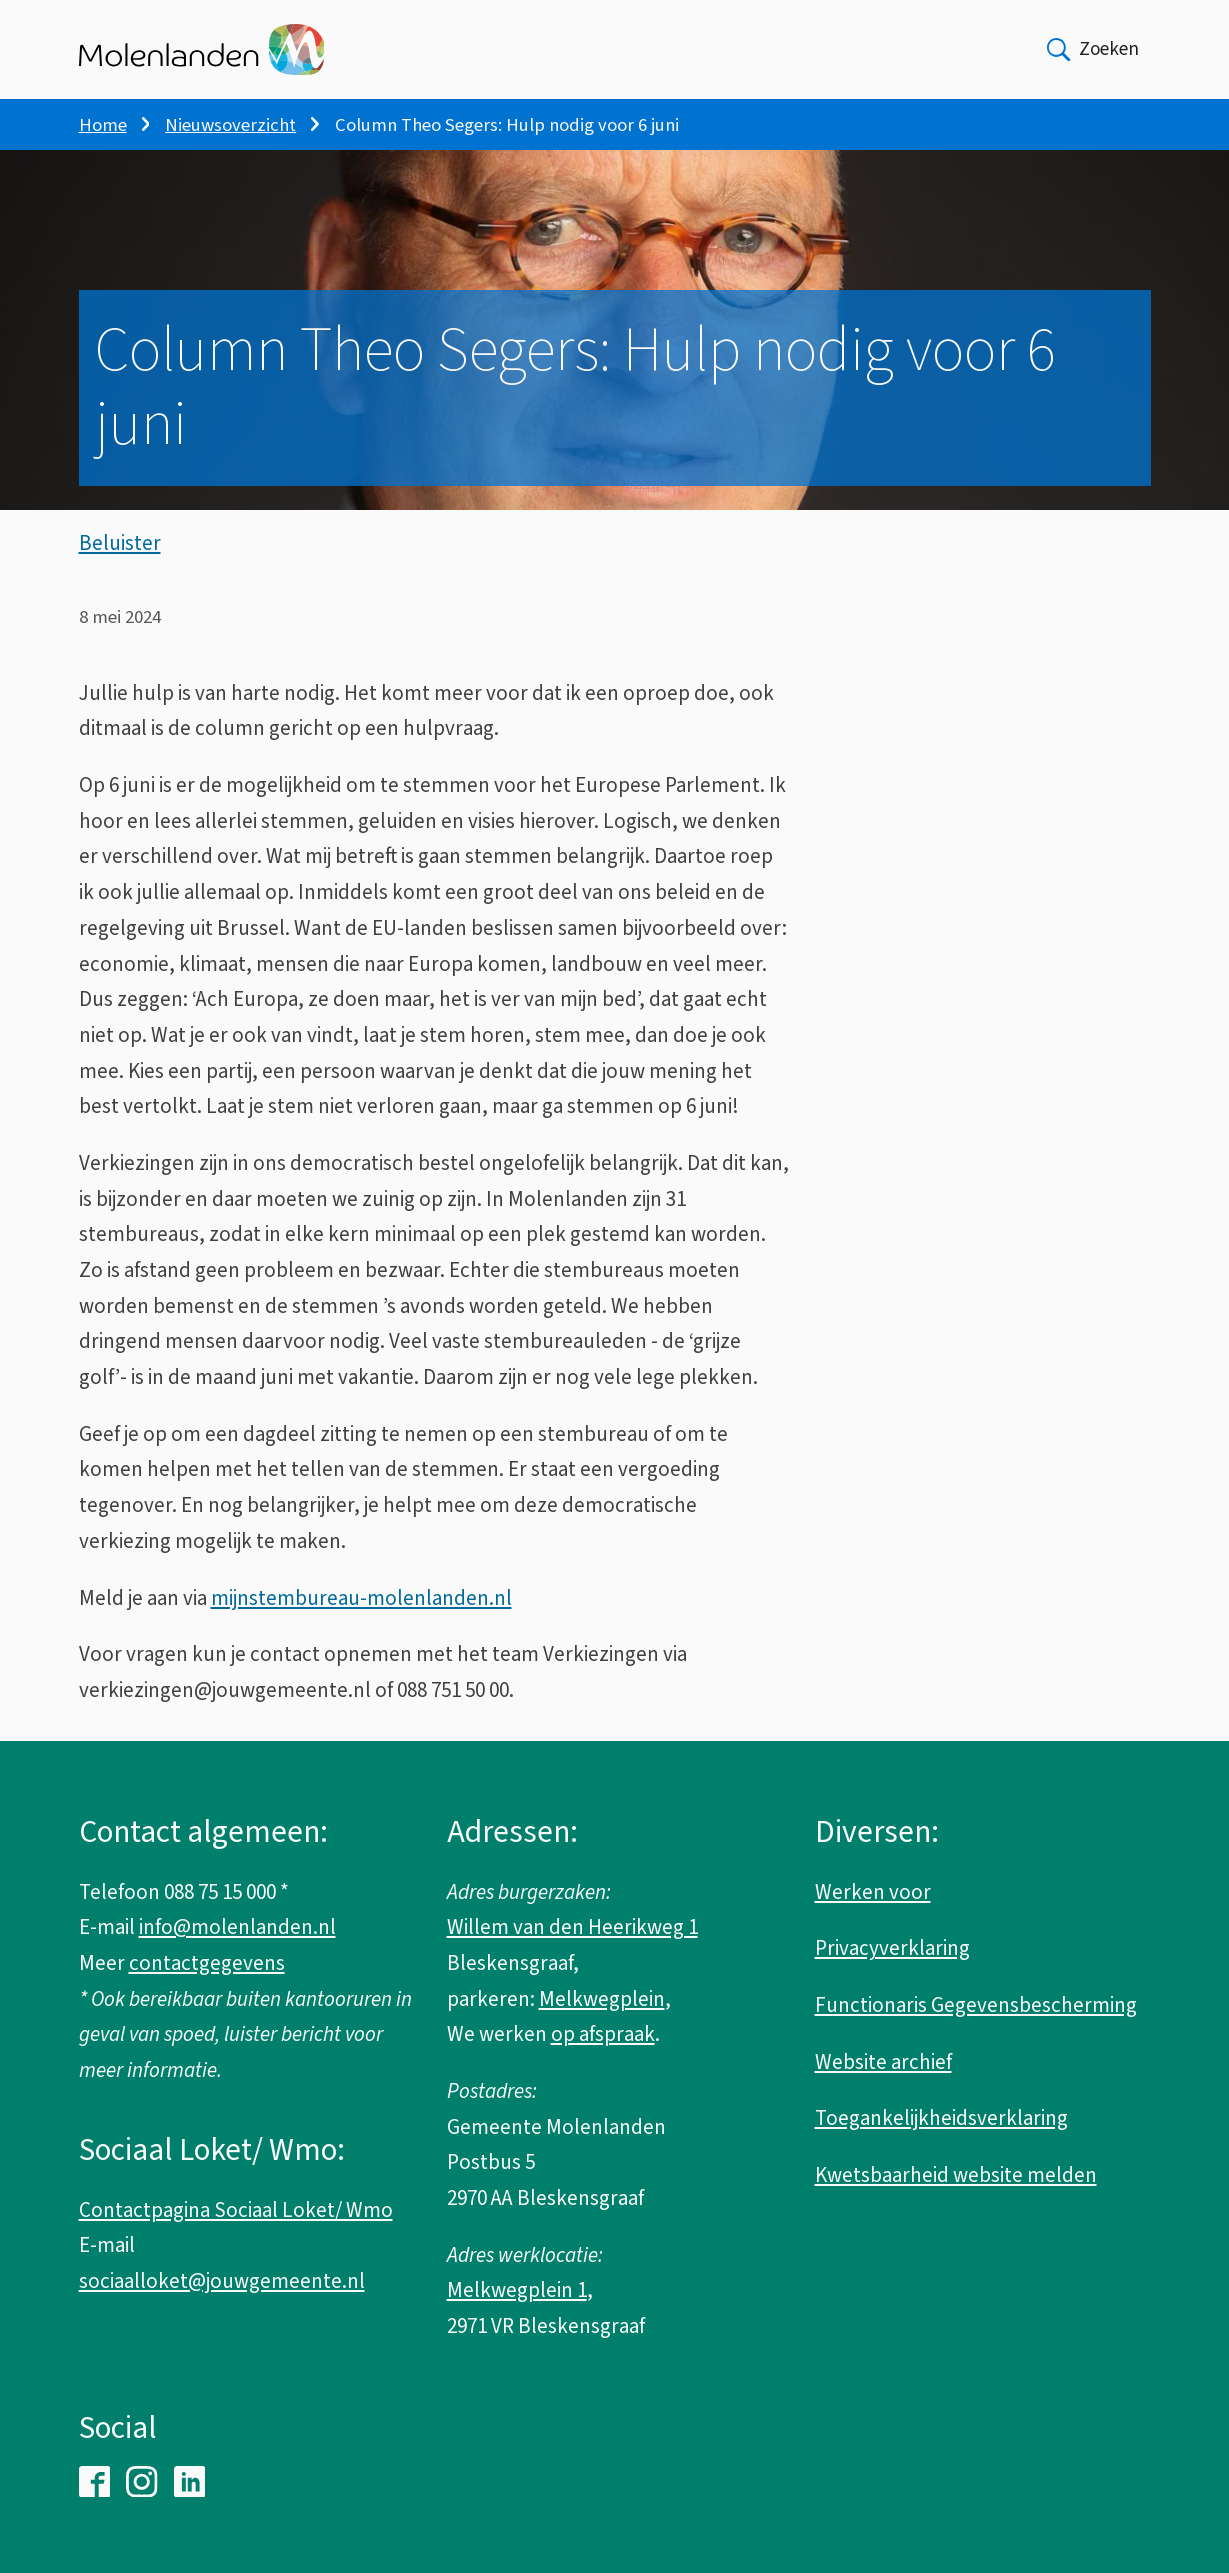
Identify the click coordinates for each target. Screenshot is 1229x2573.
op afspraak (603, 2034)
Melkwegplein (602, 1999)
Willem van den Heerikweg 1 (572, 1927)
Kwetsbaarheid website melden (956, 2175)
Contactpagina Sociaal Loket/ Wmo (236, 2210)
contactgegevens (207, 1963)
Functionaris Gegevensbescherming (976, 2005)
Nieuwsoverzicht (230, 125)
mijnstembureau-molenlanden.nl (361, 1598)
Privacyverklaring (892, 1948)
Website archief (883, 2062)
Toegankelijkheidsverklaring (941, 2118)
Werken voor (873, 1892)
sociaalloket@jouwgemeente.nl (222, 2281)
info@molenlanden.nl (237, 1927)
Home (103, 125)
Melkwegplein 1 (517, 2290)
